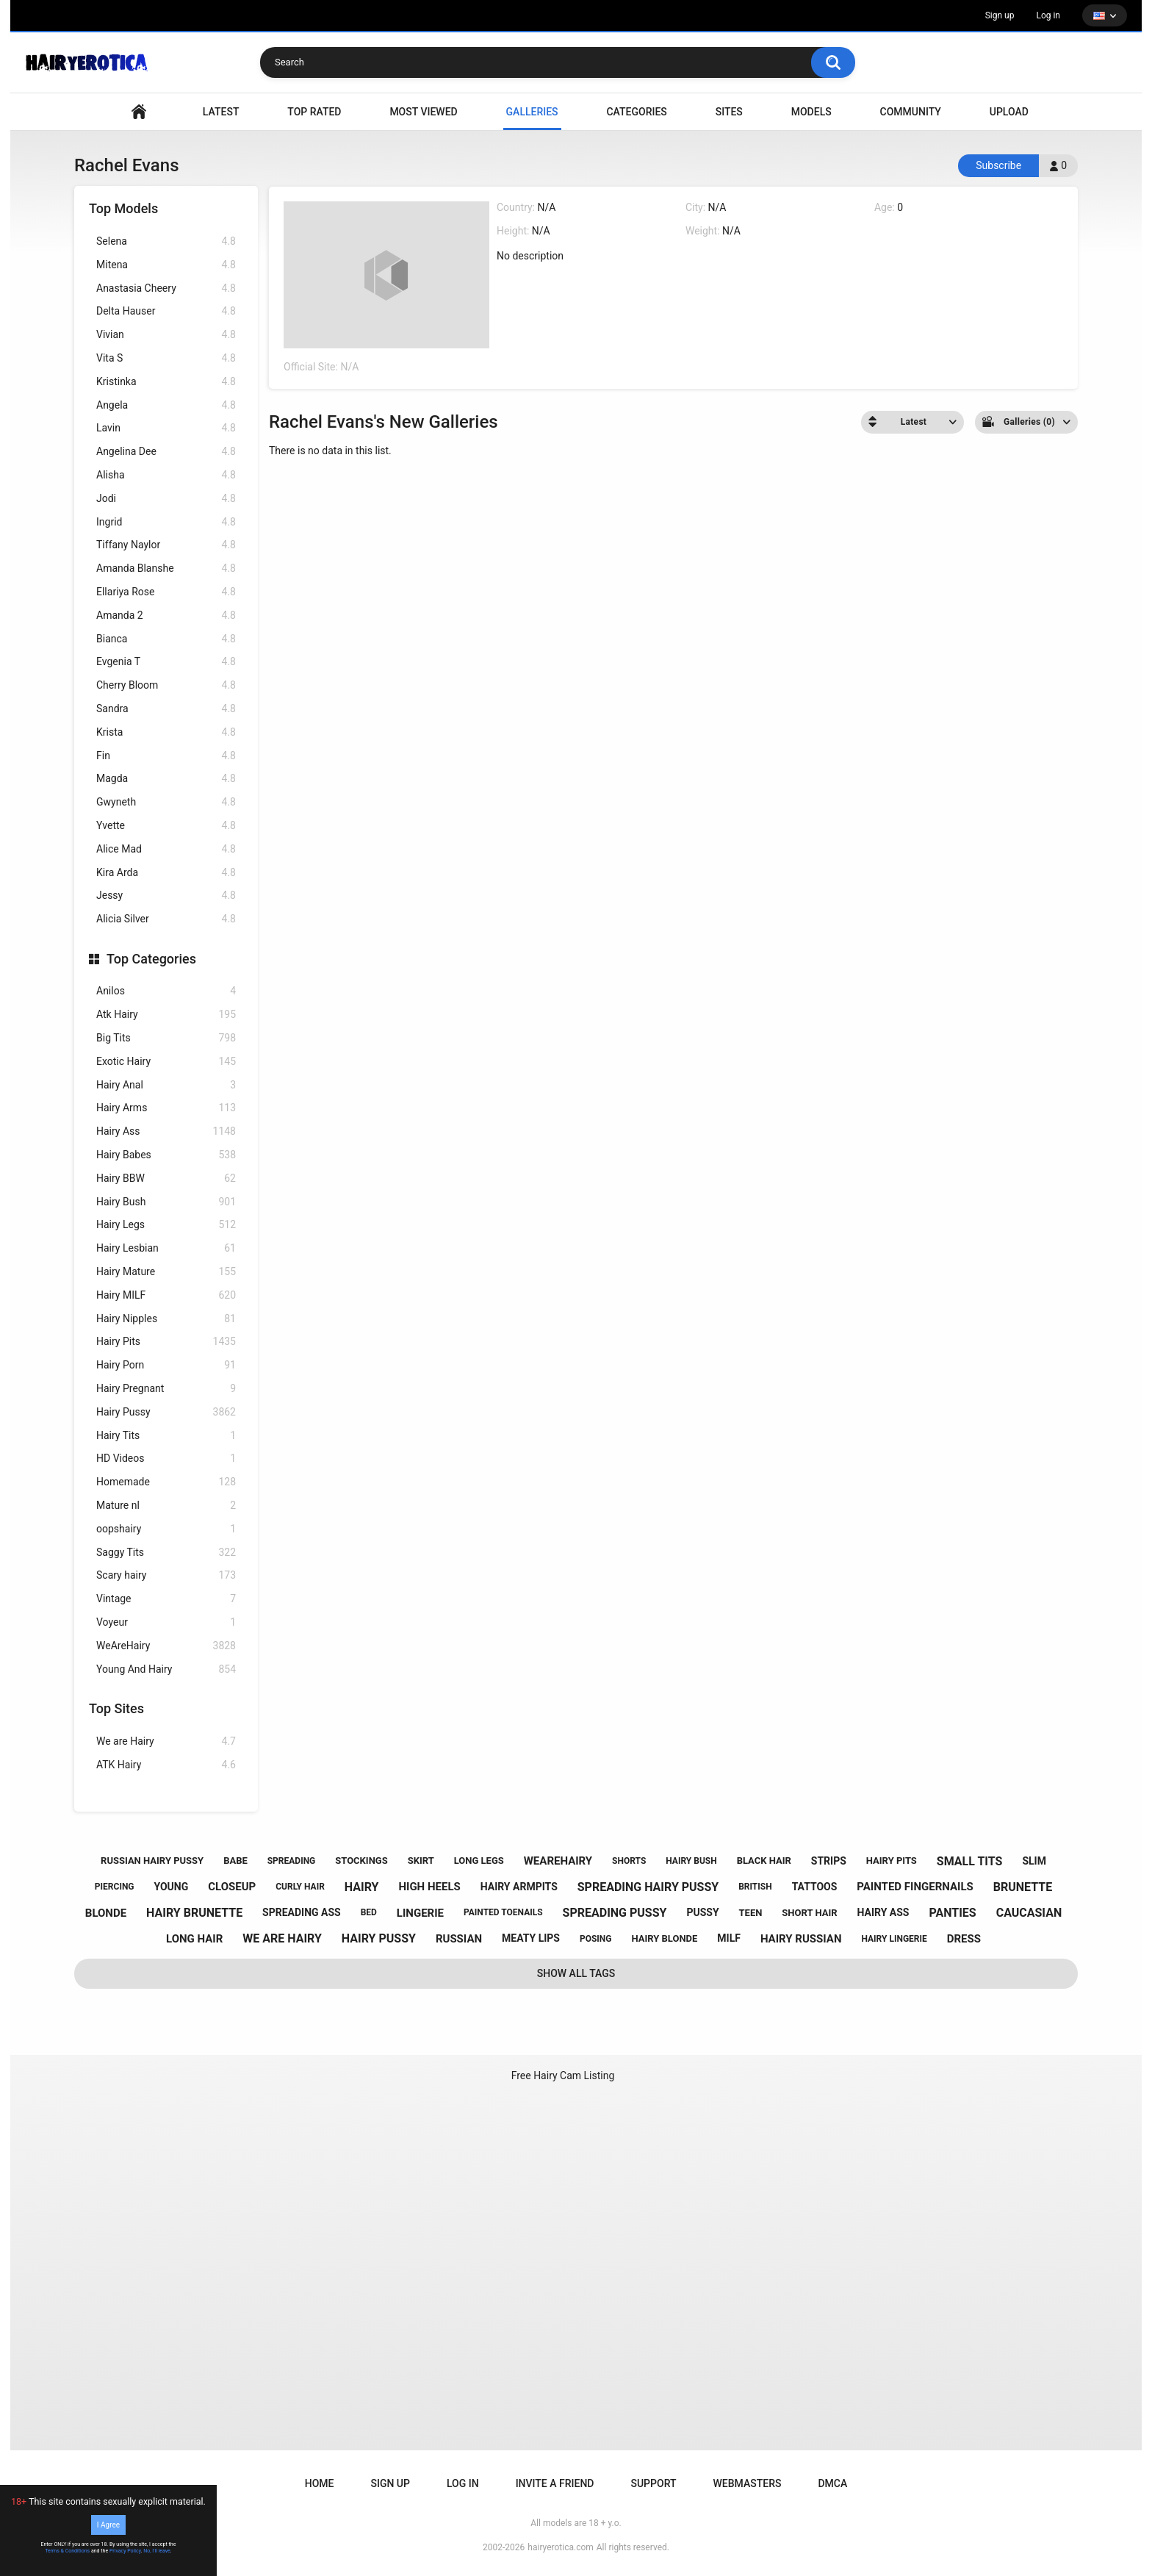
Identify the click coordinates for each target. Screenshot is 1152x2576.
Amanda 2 (166, 615)
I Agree (108, 2525)
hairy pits (891, 1860)
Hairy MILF (166, 1295)
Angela (166, 405)
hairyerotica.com (560, 2547)
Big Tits (166, 1038)
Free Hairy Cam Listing (563, 2075)
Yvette (166, 825)
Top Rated (314, 112)
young (171, 1886)
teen (751, 1912)
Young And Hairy (166, 1669)
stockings (361, 1860)
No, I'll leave (156, 2551)
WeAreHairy (166, 1646)
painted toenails (503, 1912)
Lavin (166, 428)
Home (319, 2483)
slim (1034, 1861)
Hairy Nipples (166, 1319)
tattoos (815, 1886)
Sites (729, 112)
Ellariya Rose (166, 592)
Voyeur (166, 1622)
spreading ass (301, 1912)
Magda (166, 778)
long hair (194, 1938)
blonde (105, 1913)
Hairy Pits (166, 1341)
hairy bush (691, 1861)
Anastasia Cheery (166, 288)
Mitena (166, 265)
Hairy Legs (166, 1225)
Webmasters (747, 2483)
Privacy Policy (125, 2551)
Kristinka (166, 382)
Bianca (166, 639)
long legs (479, 1860)
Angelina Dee (166, 451)
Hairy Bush (166, 1202)
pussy (702, 1912)
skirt (421, 1860)
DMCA (832, 2483)
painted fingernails (915, 1886)
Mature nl (166, 1505)
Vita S (166, 358)
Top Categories (151, 958)
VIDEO (138, 112)
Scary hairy (166, 1575)
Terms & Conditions (67, 2551)
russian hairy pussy (152, 1860)
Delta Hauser (166, 311)
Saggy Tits (166, 1552)
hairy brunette (194, 1913)
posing (596, 1939)
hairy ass (883, 1912)
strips (828, 1861)
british (755, 1886)
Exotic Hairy (166, 1061)
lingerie (420, 1913)
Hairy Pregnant (166, 1388)
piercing (114, 1886)
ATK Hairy (166, 1765)
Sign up (1000, 15)
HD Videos (166, 1458)
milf (729, 1938)
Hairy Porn (166, 1365)
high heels (429, 1886)
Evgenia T (166, 662)
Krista (166, 732)
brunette (1022, 1887)
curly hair (300, 1886)
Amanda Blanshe (166, 568)
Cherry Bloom (166, 685)
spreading (291, 1861)
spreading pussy (615, 1913)
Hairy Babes (166, 1155)
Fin (166, 756)
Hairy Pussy (166, 1412)
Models (811, 112)
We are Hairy (166, 1741)
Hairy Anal (166, 1085)
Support (653, 2483)
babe (235, 1860)
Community (910, 112)
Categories (636, 112)
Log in (1048, 15)
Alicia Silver (166, 919)
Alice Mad (166, 849)
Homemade (166, 1482)
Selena (166, 241)
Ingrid (166, 522)
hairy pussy (379, 1938)
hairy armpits (519, 1886)
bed (369, 1912)
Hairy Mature (166, 1272)
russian (459, 1938)
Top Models (123, 208)
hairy (362, 1887)
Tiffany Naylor (166, 545)
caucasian (1029, 1913)
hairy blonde (664, 1938)
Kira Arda (166, 873)
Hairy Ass (166, 1131)
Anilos (166, 991)
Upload (1009, 112)
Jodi (166, 498)
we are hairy (282, 1938)
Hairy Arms (166, 1108)
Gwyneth (166, 802)
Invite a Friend (555, 2483)
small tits (970, 1861)
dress (964, 1938)
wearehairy (558, 1861)
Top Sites (116, 1708)
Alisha (166, 475)
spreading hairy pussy (648, 1887)
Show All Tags (576, 1973)
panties (952, 1913)
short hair (809, 1912)
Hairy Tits (166, 1435)
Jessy (166, 895)
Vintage (166, 1599)
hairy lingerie (893, 1939)
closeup (232, 1886)
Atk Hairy (166, 1014)
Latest (221, 112)
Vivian (166, 335)
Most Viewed (423, 112)
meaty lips (531, 1938)
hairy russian (801, 1938)
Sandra (166, 709)
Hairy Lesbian (166, 1248)
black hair (764, 1860)
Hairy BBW (166, 1178)
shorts (629, 1861)
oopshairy (166, 1529)
